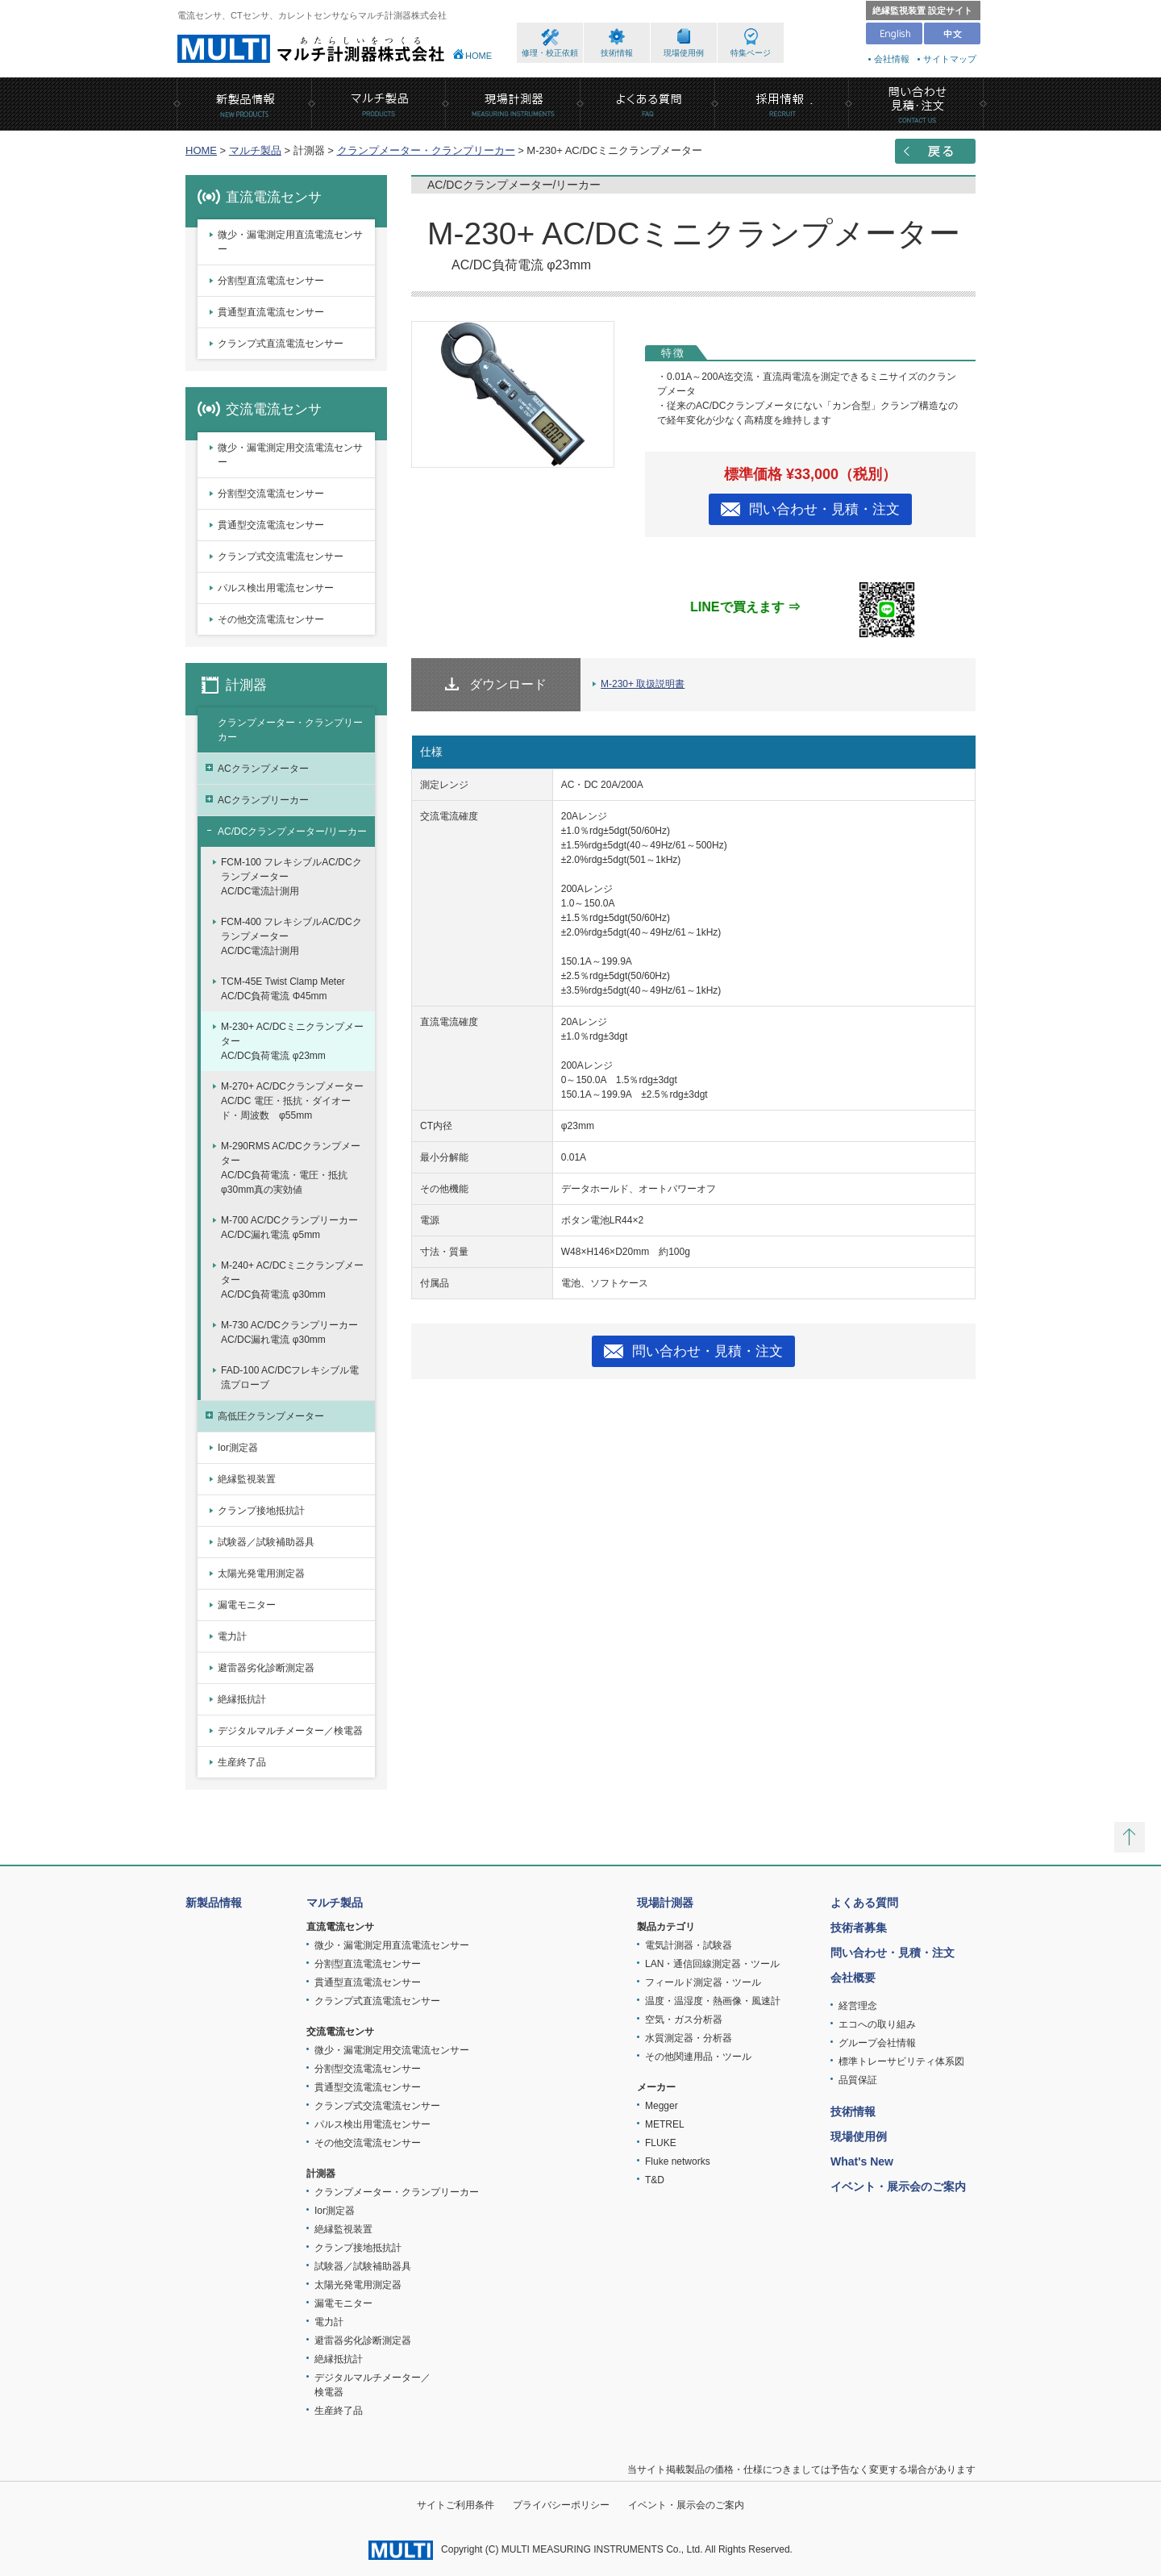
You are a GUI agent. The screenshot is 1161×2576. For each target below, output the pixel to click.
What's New (861, 2161)
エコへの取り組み (877, 2024)
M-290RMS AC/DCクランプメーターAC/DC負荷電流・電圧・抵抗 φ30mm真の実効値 (290, 1167)
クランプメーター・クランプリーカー (426, 150)
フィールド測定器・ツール (703, 1982)
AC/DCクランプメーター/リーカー (292, 831)
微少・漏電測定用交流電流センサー (290, 455)
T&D (654, 2180)
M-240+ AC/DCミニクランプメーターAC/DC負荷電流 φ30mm (292, 1280)
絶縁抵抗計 (242, 1699)
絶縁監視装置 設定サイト (922, 10)
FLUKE (660, 2143)
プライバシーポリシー (561, 2505)
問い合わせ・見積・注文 (824, 509)
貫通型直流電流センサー (271, 312)
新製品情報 (213, 1902)
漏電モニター (247, 1605)
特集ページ (750, 52)
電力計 (232, 1636)
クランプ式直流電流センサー (280, 343)
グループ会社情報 (877, 2043)
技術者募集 (858, 1927)
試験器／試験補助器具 (266, 1542)
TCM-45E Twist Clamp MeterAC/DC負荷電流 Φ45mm (283, 989)
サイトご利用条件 (455, 2505)
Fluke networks (677, 2161)
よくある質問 (864, 1902)
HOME (478, 55)
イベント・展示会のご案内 (898, 2186)
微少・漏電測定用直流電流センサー (290, 242)
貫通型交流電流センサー (271, 525)
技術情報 (617, 52)
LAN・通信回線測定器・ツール (712, 1964)
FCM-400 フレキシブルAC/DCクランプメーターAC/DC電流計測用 (291, 936)
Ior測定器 (238, 1447)
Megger (661, 2105)
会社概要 (853, 1977)
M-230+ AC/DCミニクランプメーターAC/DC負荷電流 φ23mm (292, 1041)
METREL (665, 2124)
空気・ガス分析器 (683, 2019)
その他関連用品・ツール (698, 2056)
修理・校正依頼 (550, 52)
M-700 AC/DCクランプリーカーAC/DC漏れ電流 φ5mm (289, 1227)
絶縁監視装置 (247, 1479)
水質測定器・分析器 (688, 2038)
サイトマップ (949, 59)
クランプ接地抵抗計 (261, 1510)
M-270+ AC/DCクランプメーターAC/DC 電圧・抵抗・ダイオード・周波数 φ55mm (292, 1101)
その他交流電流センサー (271, 619)
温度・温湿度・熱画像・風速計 (712, 2001)
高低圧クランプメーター (271, 1416)
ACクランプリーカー (263, 800)
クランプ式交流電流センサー (280, 556)
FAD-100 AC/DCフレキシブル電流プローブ (290, 1377)
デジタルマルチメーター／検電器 (290, 1730)
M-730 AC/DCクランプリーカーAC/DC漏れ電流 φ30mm (289, 1332)
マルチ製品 (255, 150)
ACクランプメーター (263, 768)
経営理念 (857, 2005)
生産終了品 (242, 1762)
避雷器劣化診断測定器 (266, 1668)
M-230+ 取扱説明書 (643, 684)
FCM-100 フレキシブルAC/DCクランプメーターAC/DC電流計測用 (291, 877)
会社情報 (891, 59)
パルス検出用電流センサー (276, 588)
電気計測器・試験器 (688, 1945)
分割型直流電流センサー (271, 280)
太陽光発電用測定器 (261, 1573)
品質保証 (857, 2080)
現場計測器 (665, 1902)
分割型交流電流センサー (271, 493)
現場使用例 (684, 52)
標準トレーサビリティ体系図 (901, 2061)
